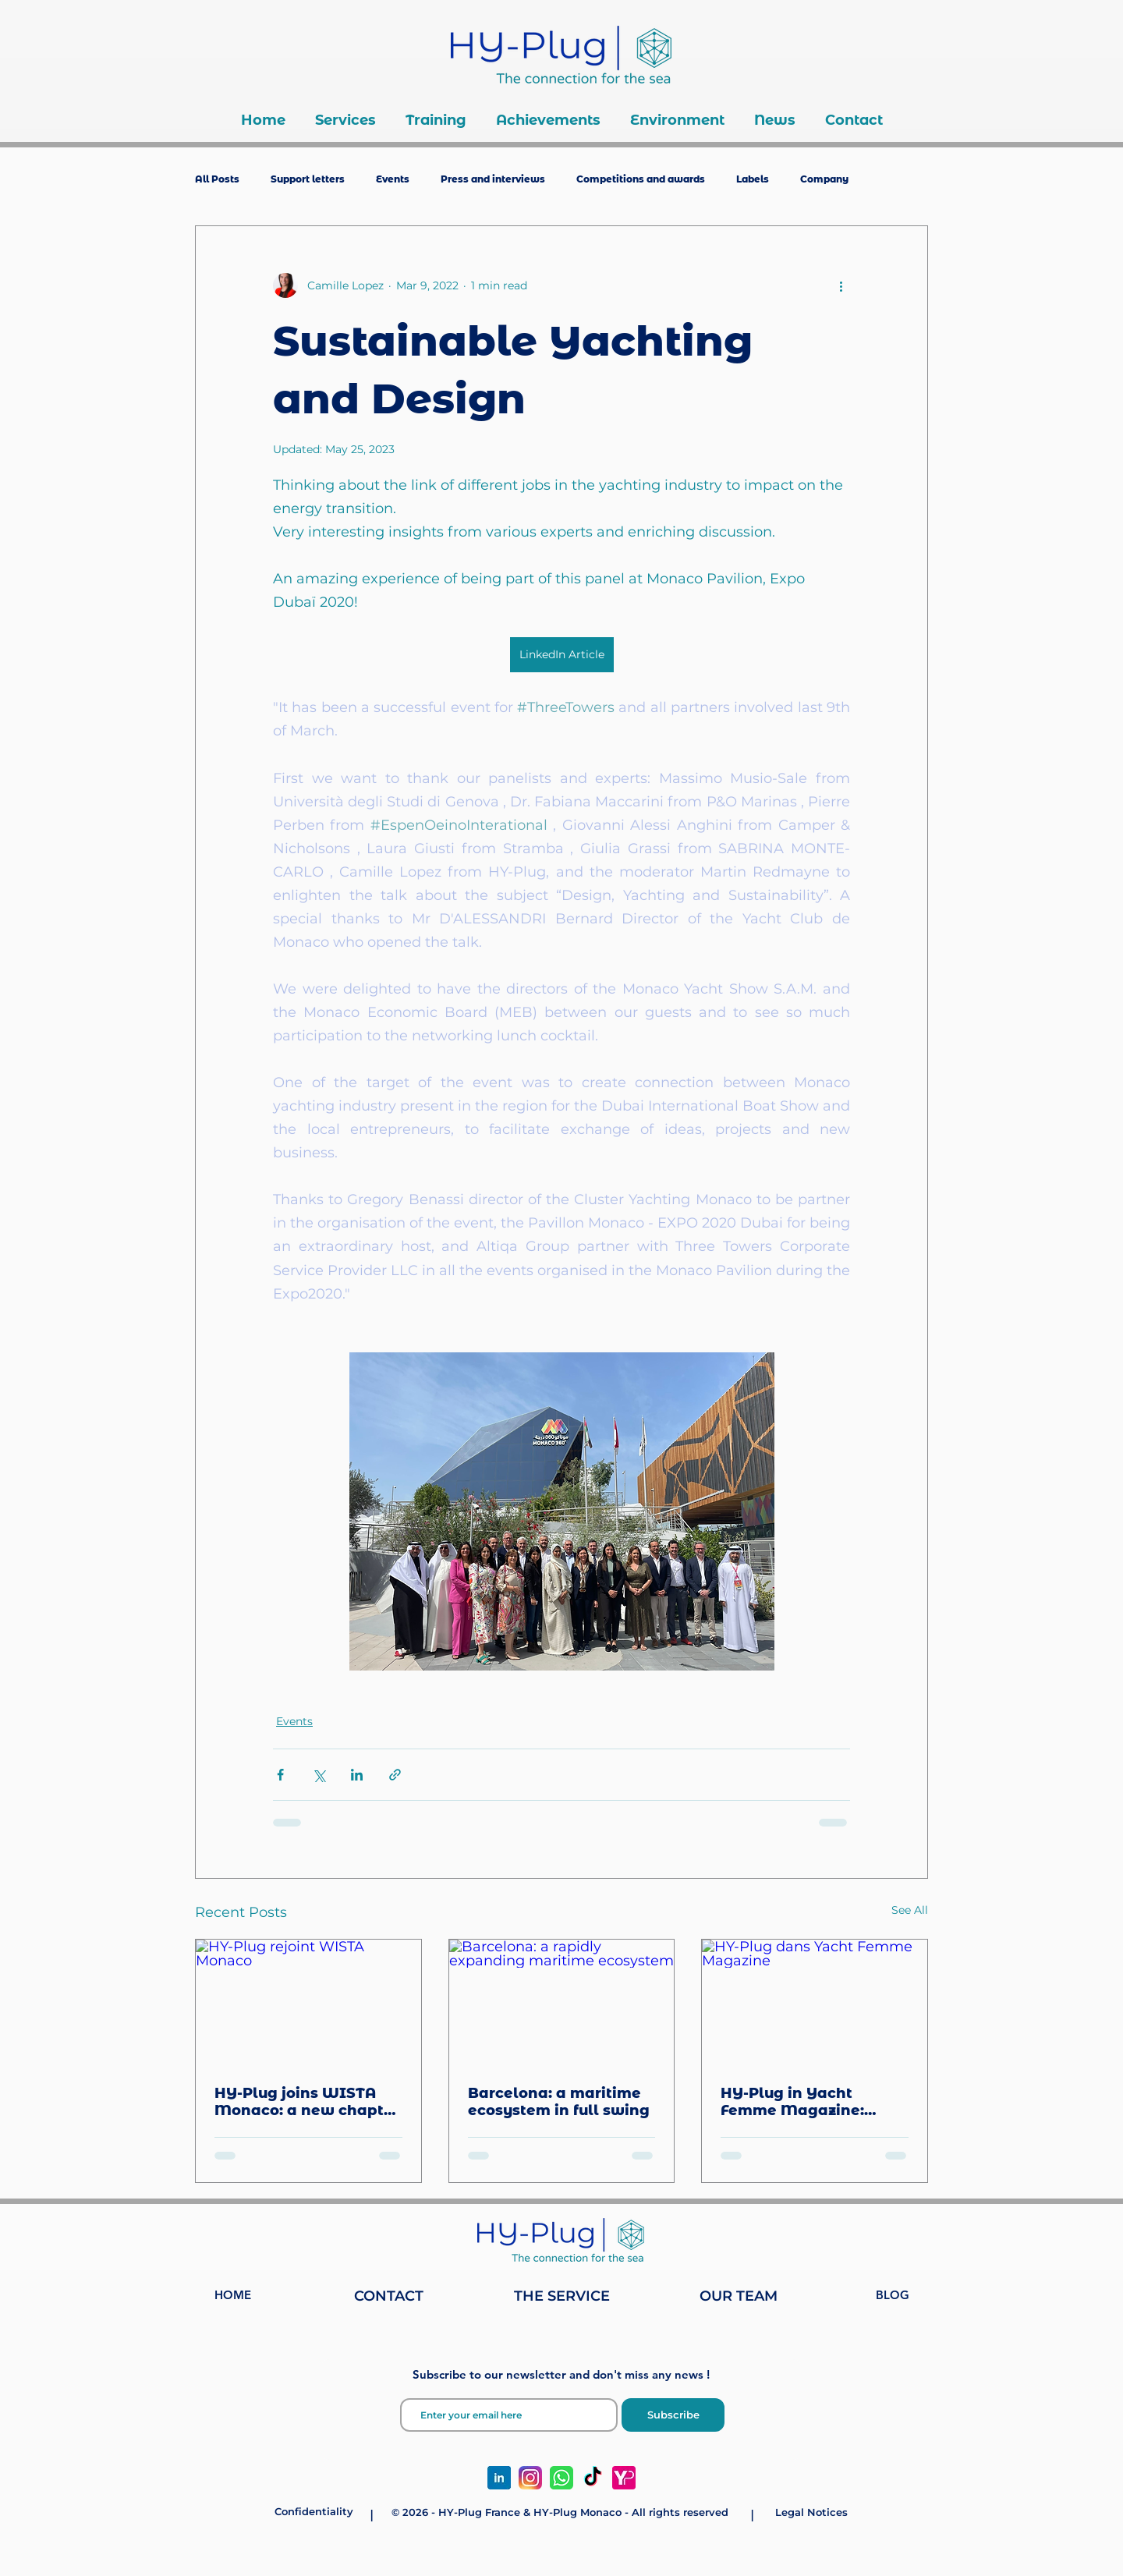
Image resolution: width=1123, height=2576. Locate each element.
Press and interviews (493, 179)
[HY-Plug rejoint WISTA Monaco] (308, 2003)
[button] (345, 120)
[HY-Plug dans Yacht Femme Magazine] (814, 2003)
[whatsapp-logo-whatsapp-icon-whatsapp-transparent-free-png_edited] (561, 2477)
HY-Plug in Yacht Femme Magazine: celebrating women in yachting (806, 2102)
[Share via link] (395, 1774)
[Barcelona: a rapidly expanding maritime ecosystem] (562, 2003)
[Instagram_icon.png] (530, 2477)
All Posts (217, 179)
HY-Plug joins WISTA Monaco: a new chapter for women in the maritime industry (306, 2102)
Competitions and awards (640, 179)
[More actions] (840, 285)
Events (392, 179)
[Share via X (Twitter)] (318, 1774)
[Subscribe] (673, 2415)
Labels (752, 179)
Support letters (308, 179)
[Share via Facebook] (280, 1774)
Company (824, 179)
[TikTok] (592, 2477)
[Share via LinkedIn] (356, 1774)
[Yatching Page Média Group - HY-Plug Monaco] (624, 2477)
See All (909, 1910)
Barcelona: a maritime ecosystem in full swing (559, 2102)
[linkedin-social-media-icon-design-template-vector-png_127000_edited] (499, 2477)
